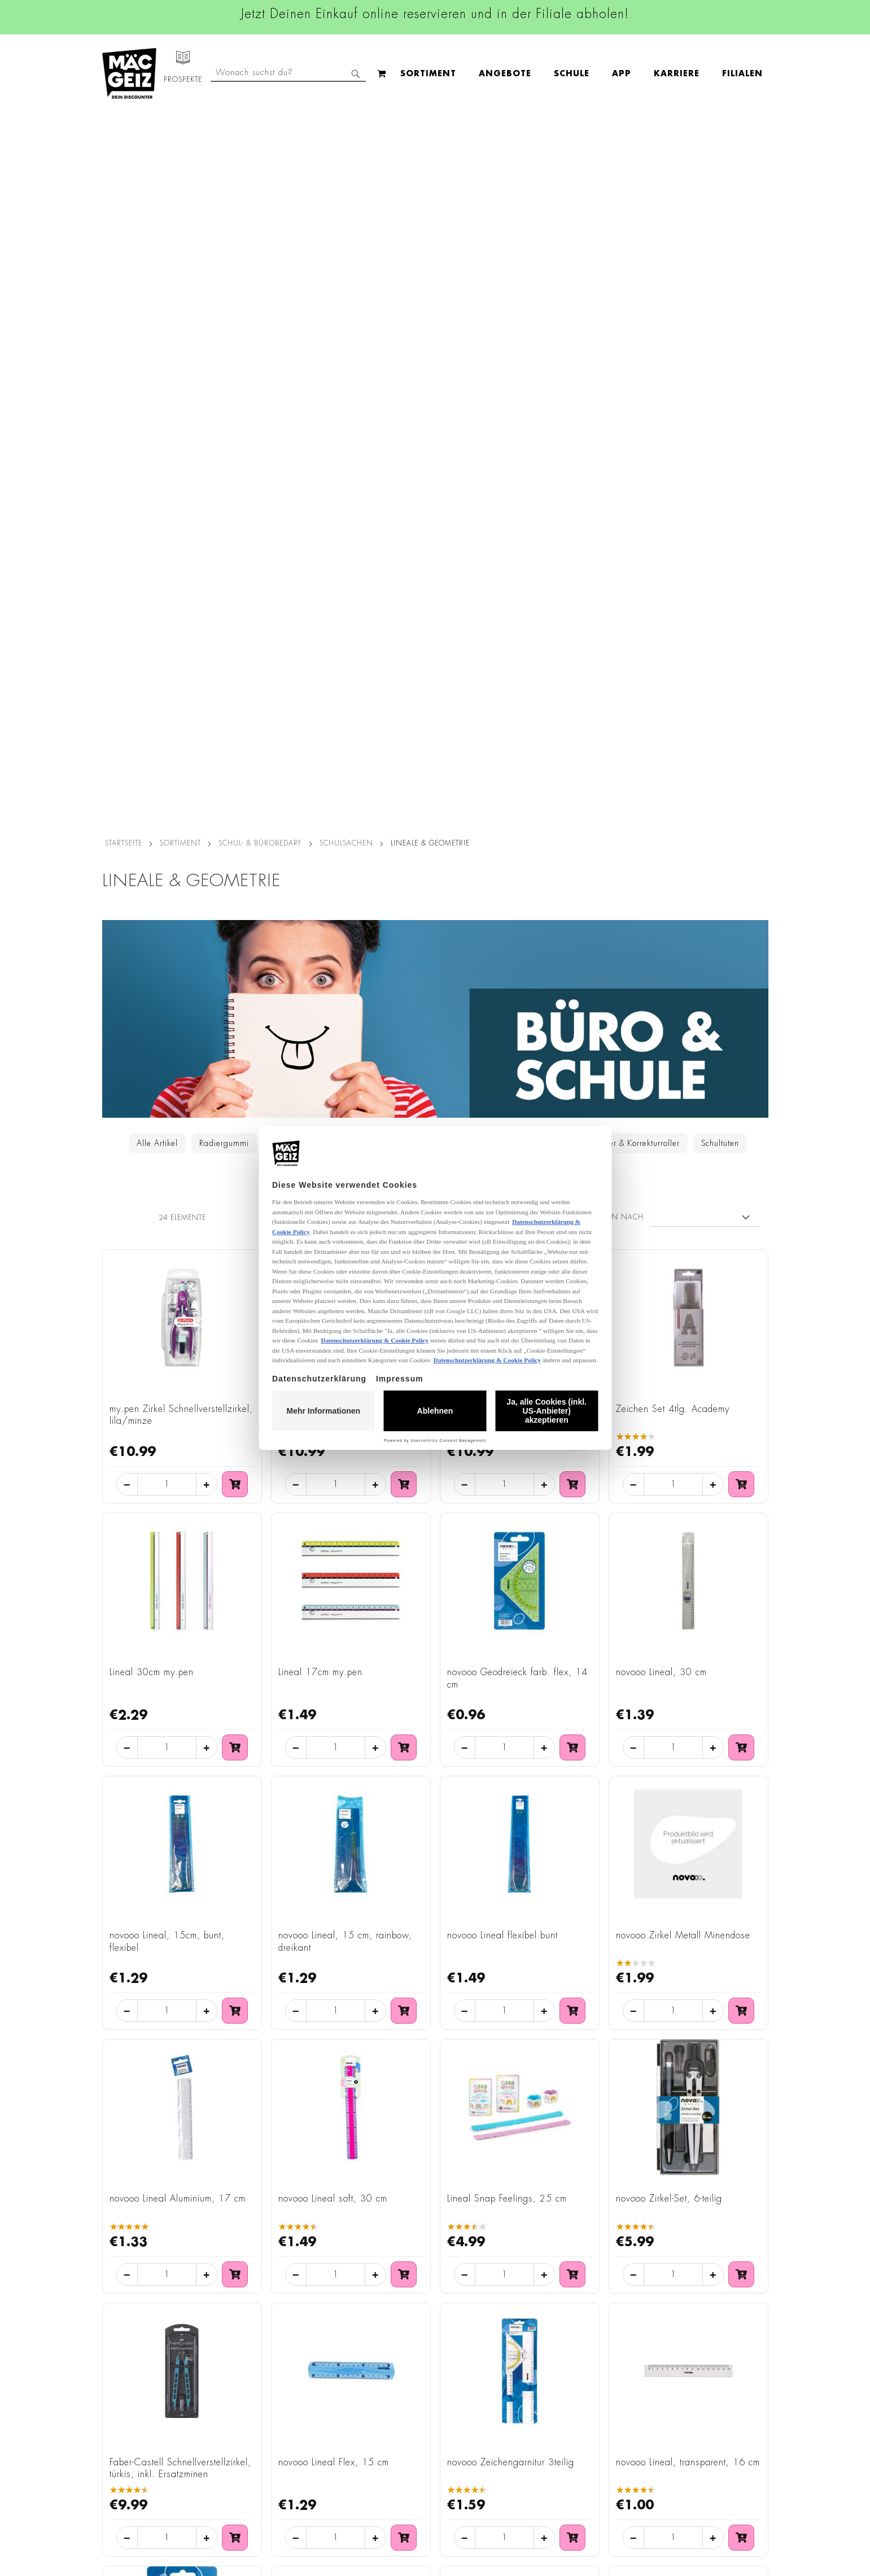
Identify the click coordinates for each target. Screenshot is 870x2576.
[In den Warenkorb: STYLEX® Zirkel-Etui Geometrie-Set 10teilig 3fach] (404, 2083)
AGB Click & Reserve (247, 2314)
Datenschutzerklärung (702, 2414)
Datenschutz (230, 2298)
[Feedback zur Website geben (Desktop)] (576, 2495)
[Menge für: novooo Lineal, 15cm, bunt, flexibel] (166, 1294)
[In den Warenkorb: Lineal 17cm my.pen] (404, 1031)
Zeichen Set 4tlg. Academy (672, 691)
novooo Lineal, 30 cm (661, 955)
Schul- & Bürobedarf (260, 126)
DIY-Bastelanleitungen (137, 2497)
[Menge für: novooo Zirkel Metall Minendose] (673, 1294)
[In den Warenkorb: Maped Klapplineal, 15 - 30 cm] (741, 2083)
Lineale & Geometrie (437, 426)
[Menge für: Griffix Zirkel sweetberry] (504, 767)
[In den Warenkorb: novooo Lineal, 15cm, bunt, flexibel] (235, 1294)
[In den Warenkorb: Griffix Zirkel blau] (404, 767)
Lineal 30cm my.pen (152, 955)
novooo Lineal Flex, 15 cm (333, 1745)
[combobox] (676, 73)
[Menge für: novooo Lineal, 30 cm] (673, 1031)
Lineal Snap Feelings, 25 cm (507, 1482)
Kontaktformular (557, 2402)
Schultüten (720, 426)
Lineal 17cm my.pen (320, 955)
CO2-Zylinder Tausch (136, 2434)
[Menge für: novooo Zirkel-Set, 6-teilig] (673, 1557)
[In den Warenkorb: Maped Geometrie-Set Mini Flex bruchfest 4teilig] (572, 2083)
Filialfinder (117, 2298)
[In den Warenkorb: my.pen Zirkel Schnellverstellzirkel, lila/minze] (235, 767)
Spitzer (283, 426)
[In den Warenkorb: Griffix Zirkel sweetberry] (572, 767)
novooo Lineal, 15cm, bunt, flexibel (167, 1225)
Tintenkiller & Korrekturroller (628, 426)
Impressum (227, 2330)
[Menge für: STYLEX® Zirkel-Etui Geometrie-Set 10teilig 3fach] (335, 2084)
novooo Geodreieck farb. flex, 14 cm (517, 961)
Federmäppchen (348, 426)
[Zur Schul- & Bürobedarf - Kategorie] (435, 302)
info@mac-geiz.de (560, 2382)
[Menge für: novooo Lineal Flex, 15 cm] (335, 1821)
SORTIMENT (180, 126)
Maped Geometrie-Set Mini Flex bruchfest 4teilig (512, 2014)
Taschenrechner (525, 426)
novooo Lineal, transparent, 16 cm (688, 1745)
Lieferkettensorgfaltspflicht (256, 2450)
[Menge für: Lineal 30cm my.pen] (166, 1031)
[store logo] (129, 73)
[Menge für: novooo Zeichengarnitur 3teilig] (504, 1821)
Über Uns (114, 2330)
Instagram (385, 2326)
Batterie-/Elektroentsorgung (259, 2466)
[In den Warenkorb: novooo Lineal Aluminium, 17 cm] (235, 1557)
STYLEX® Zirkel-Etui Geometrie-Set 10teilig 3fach (348, 2014)
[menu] (357, 74)
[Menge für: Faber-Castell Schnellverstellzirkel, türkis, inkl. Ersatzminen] (166, 1821)
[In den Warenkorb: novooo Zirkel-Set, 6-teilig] (741, 1557)
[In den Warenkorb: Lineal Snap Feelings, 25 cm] (572, 1557)
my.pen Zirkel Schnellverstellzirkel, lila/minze (181, 698)
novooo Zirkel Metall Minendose (683, 1218)
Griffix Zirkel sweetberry (496, 691)
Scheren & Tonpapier (438, 452)
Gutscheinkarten (126, 2482)
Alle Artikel (157, 426)
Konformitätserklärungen (253, 2513)
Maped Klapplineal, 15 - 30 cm (683, 2008)
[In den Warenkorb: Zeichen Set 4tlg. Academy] (741, 767)
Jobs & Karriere (124, 2314)
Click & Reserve (125, 2387)
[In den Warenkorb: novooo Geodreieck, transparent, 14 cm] (235, 2083)
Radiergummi (224, 426)
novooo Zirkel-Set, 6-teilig (669, 1482)
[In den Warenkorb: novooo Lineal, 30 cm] (741, 1031)
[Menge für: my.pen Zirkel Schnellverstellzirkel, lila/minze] (166, 767)
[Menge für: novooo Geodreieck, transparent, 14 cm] (166, 2084)
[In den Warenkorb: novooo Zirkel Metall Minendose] (741, 1294)
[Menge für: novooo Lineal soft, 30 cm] (335, 1557)
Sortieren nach (611, 500)
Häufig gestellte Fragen (573, 2421)
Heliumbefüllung (128, 2450)
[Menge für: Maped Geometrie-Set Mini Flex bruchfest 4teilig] (504, 2084)
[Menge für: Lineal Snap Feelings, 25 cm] (504, 1557)
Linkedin (382, 2351)
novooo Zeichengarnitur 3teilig (510, 1745)
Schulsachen (346, 126)
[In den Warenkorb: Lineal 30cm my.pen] (235, 1031)
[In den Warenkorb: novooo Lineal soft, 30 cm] (404, 1557)
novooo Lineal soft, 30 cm (332, 1482)
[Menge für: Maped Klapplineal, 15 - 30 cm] (673, 2084)
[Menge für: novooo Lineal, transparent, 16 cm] (673, 1821)
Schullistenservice (129, 2403)
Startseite (123, 126)
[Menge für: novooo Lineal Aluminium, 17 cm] (166, 1557)
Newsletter (117, 2418)
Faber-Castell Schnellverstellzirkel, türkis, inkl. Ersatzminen (180, 1751)
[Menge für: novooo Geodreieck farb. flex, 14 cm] (504, 1031)
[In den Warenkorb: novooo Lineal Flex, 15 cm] (404, 1820)
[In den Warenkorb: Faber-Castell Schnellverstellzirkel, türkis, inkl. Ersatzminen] (235, 1820)
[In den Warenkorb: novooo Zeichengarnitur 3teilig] (572, 1820)
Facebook (384, 2300)
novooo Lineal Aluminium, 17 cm (178, 1482)
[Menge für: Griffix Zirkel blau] (335, 767)
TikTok (378, 2377)
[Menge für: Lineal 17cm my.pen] (335, 1031)
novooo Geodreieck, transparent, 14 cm (178, 2014)
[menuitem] (204, 73)
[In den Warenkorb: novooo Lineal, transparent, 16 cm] (741, 1820)
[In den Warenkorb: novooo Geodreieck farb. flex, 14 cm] (572, 1031)
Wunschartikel (123, 2466)
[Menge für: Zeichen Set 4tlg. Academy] (673, 767)
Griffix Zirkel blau (314, 691)
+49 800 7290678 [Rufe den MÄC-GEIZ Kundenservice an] (553, 2334)
